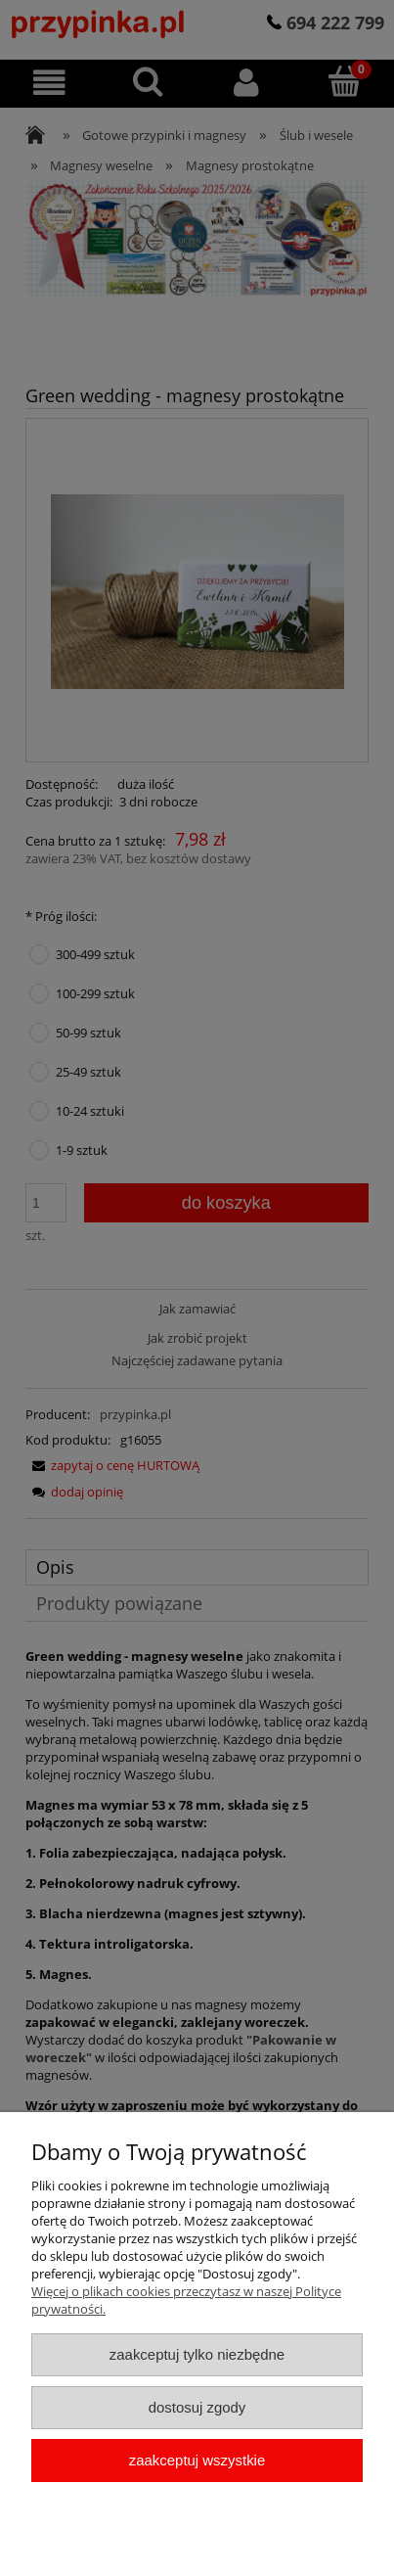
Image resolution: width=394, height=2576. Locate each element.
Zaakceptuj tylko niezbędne (197, 2354)
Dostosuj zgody (197, 2407)
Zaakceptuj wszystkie (197, 2460)
